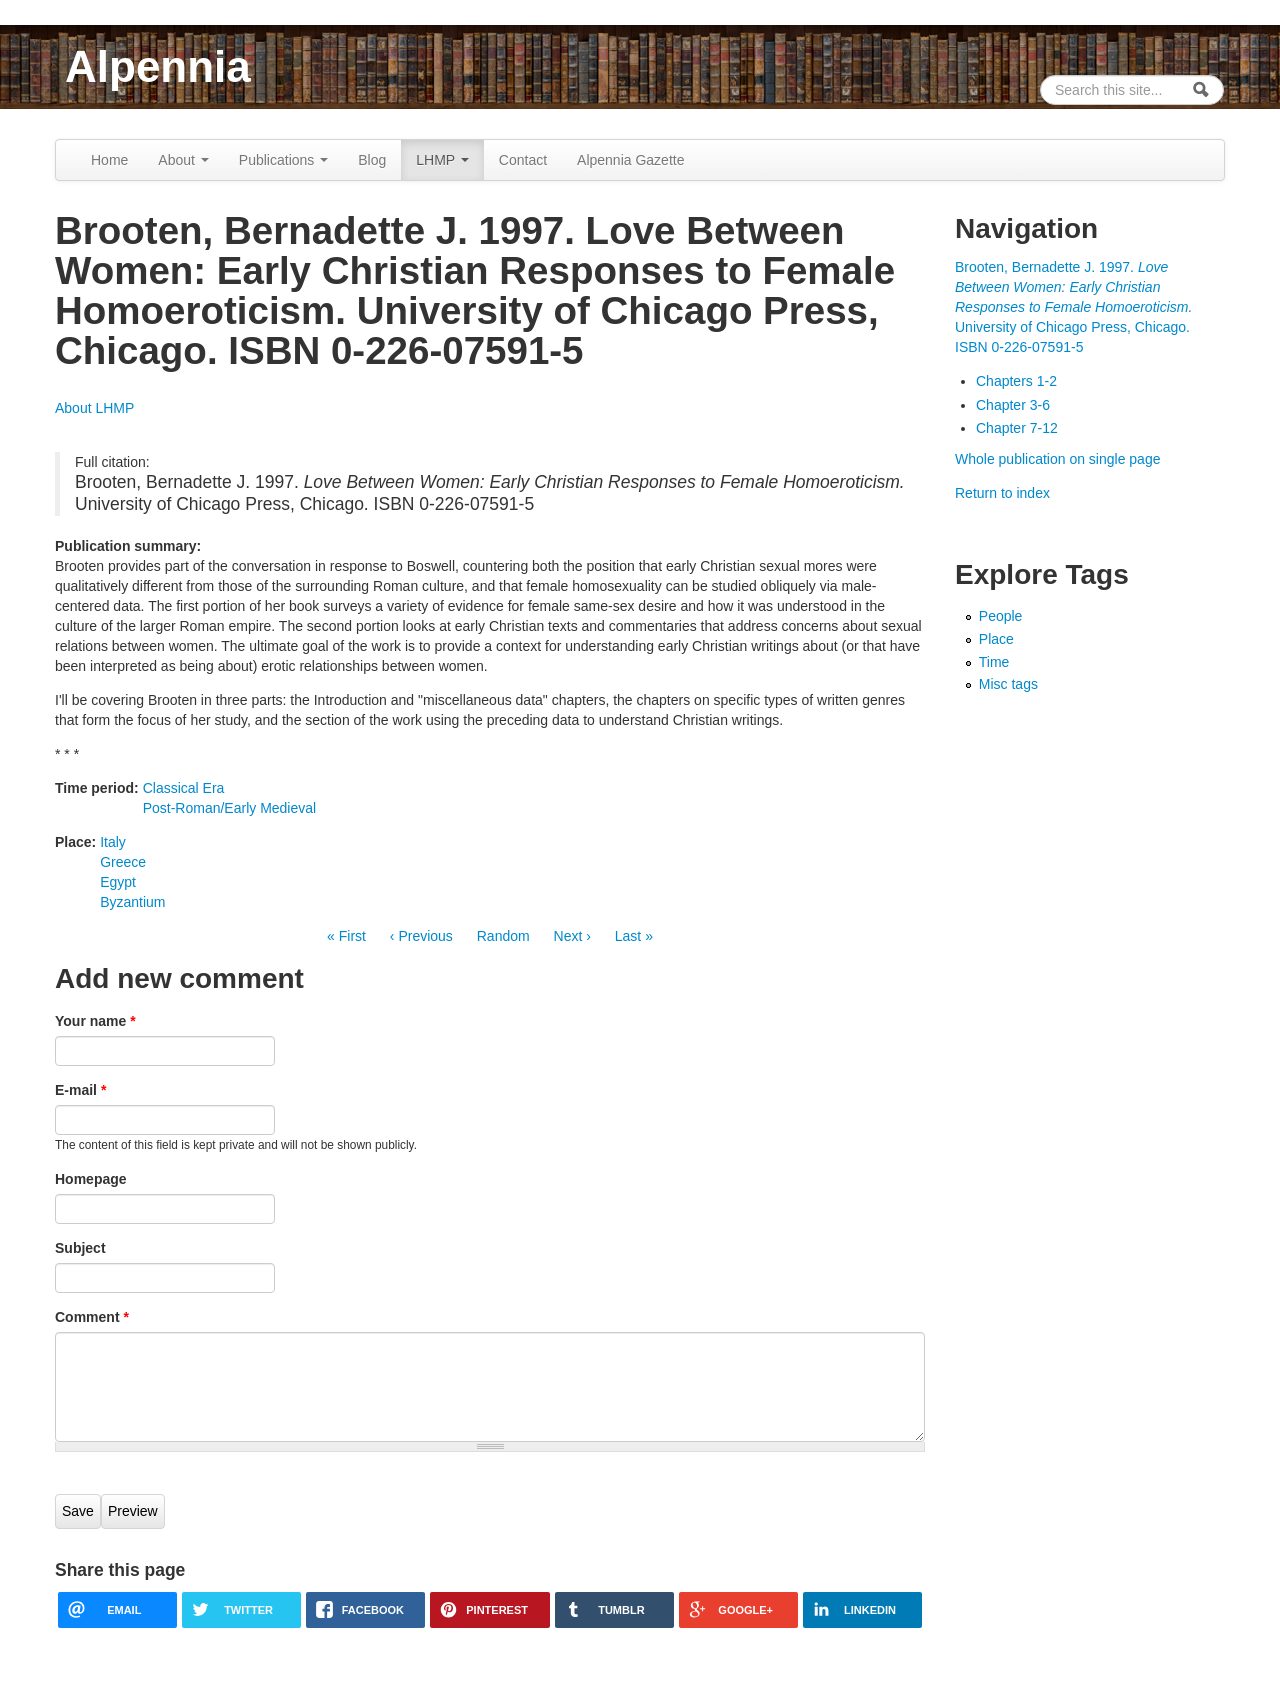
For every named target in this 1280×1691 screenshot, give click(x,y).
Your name (95, 1021)
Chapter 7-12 (1017, 428)
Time (994, 662)
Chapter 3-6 (1013, 405)
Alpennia (158, 66)
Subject (80, 1248)
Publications (283, 160)
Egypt (118, 882)
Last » (634, 936)
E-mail (80, 1090)
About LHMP (94, 408)
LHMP (442, 160)
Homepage (91, 1179)
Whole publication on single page (1057, 459)
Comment (92, 1317)
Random (503, 936)
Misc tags (1008, 684)
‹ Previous (421, 936)
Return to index (1002, 493)
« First (346, 936)
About (183, 160)
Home (109, 160)
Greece (123, 862)
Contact (523, 160)
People (1001, 616)
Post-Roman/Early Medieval (230, 808)
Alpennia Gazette (630, 160)
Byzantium (132, 902)
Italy (113, 842)
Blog (372, 160)
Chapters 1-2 (1016, 381)
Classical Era (184, 788)
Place (996, 639)
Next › (572, 936)
